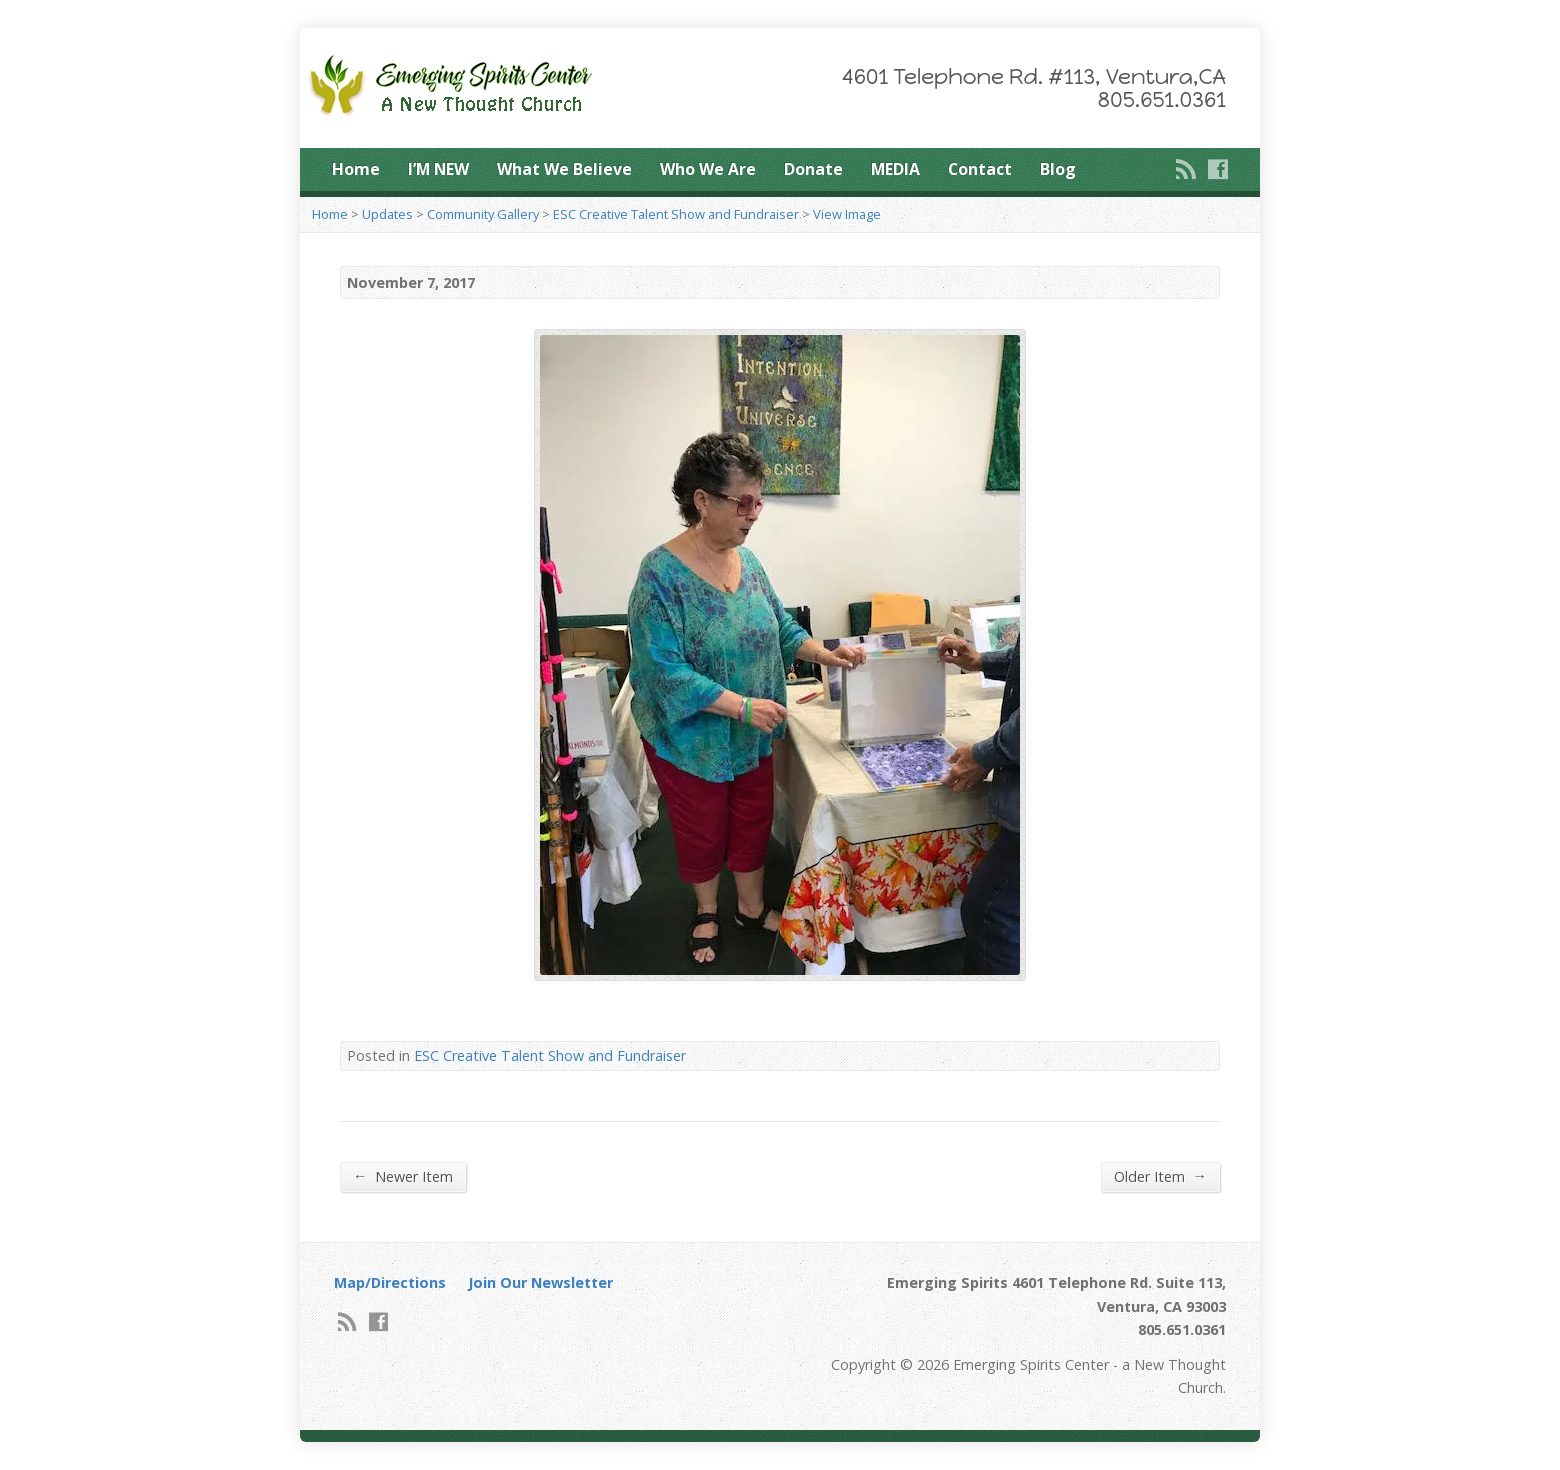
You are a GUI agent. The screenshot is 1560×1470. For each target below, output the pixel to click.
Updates (387, 214)
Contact (980, 169)
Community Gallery (483, 214)
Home (356, 169)
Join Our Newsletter (540, 1282)
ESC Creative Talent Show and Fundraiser (676, 214)
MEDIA (895, 169)
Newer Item (403, 1176)
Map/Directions (390, 1282)
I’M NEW (438, 169)
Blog (1058, 169)
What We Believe (564, 169)
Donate (813, 169)
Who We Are (708, 169)
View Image (847, 214)
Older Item (1160, 1176)
